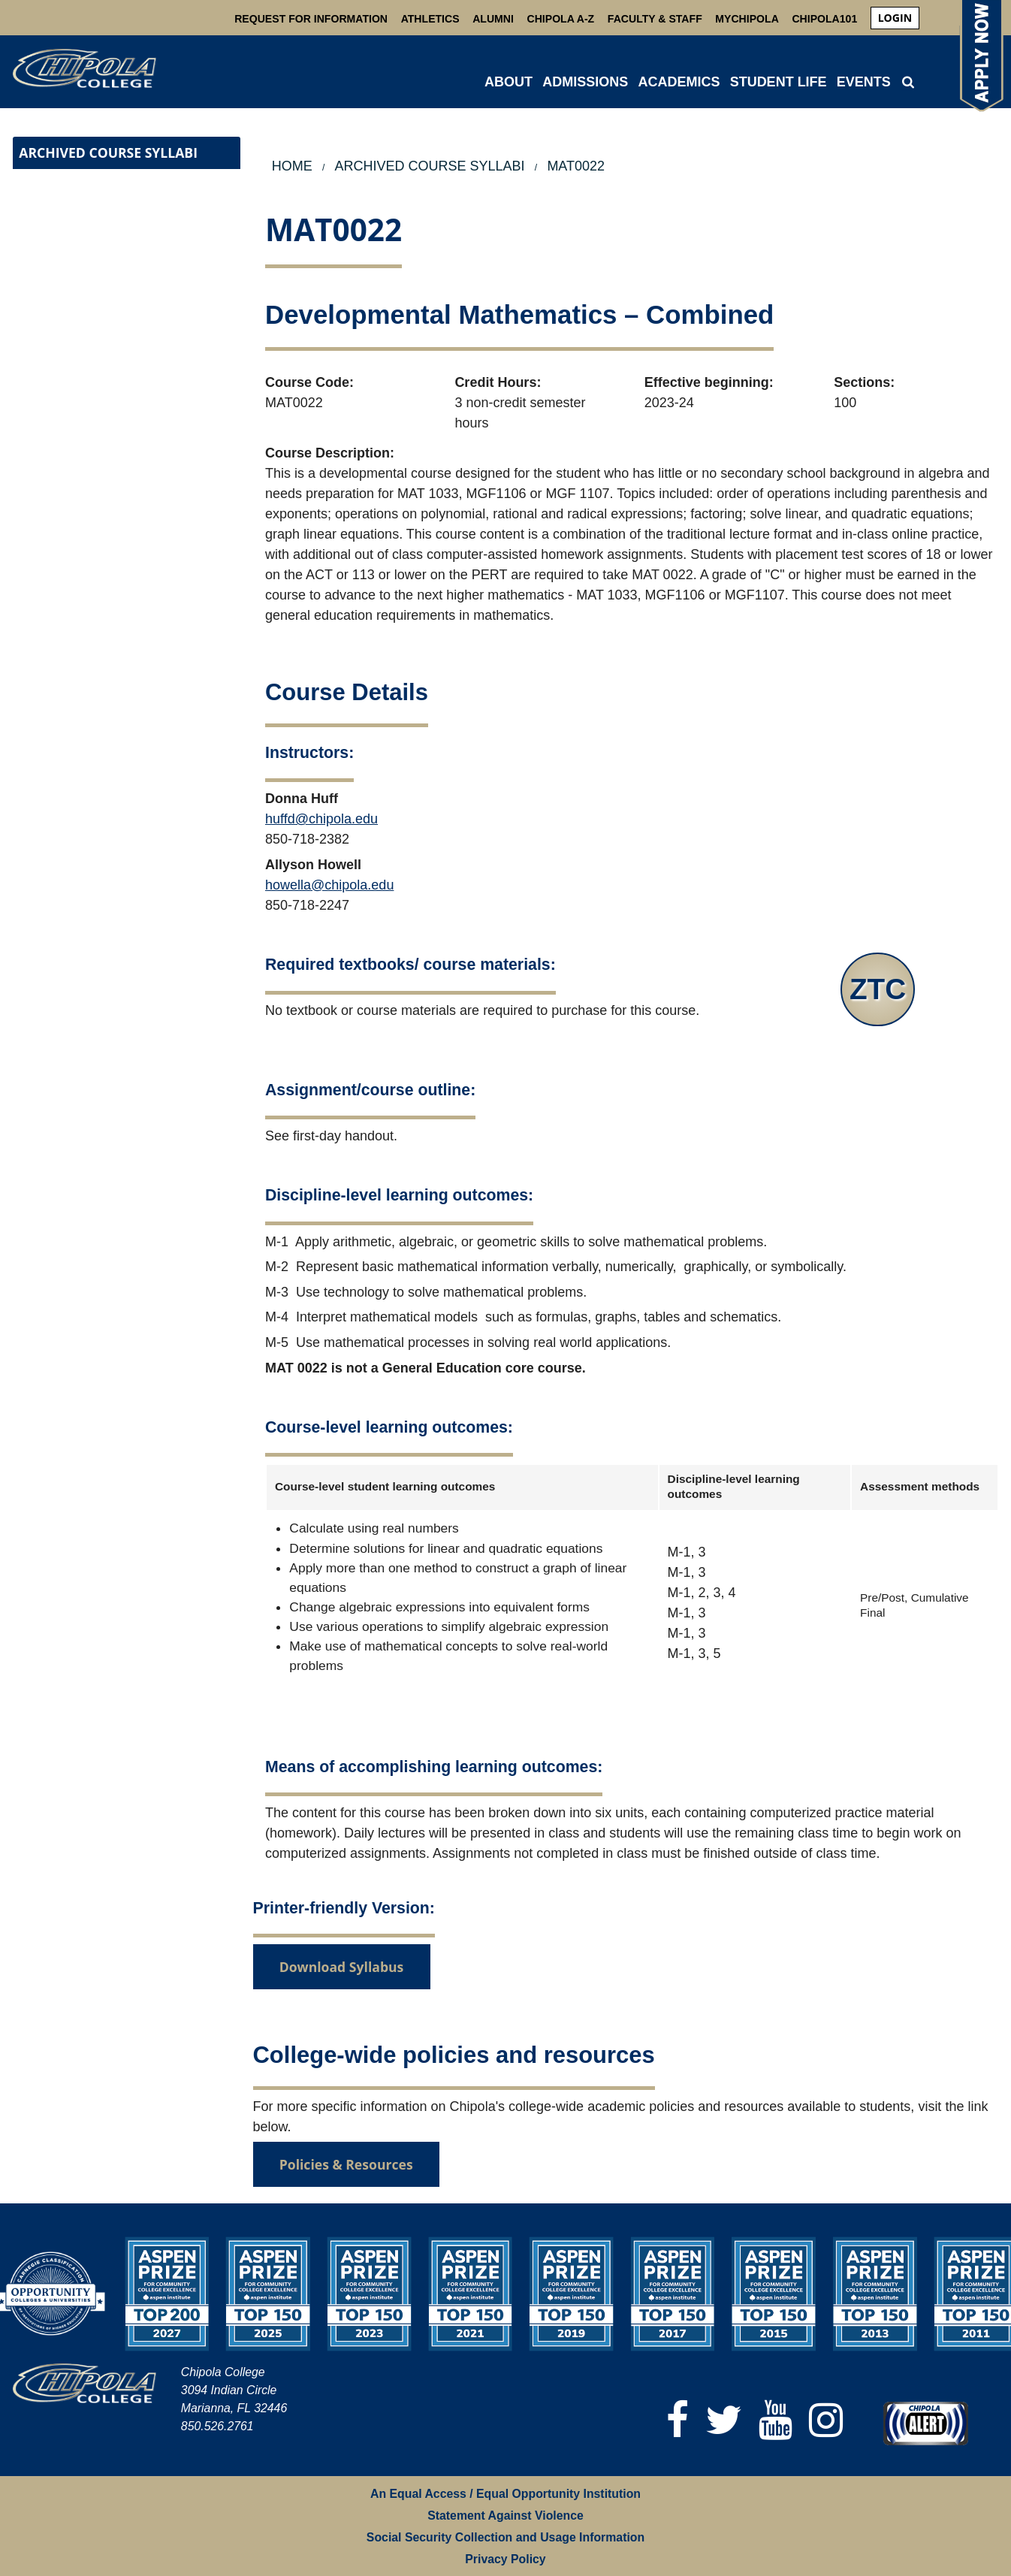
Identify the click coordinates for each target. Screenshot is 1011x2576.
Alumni (493, 19)
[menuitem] (895, 18)
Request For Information (311, 19)
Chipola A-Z (561, 19)
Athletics (430, 19)
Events (864, 81)
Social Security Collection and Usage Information (505, 2537)
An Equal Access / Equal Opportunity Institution (505, 2493)
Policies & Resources (346, 2164)
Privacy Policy (505, 2559)
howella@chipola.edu (329, 884)
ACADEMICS (679, 81)
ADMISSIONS (585, 81)
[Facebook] (677, 2420)
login (895, 18)
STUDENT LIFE (778, 81)
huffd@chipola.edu (321, 818)
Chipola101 (824, 19)
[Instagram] (826, 2420)
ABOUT (508, 81)
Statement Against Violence (505, 2515)
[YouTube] (775, 2420)
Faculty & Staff (655, 19)
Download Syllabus (341, 1967)
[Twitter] (724, 2420)
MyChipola (746, 19)
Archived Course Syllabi (108, 152)
